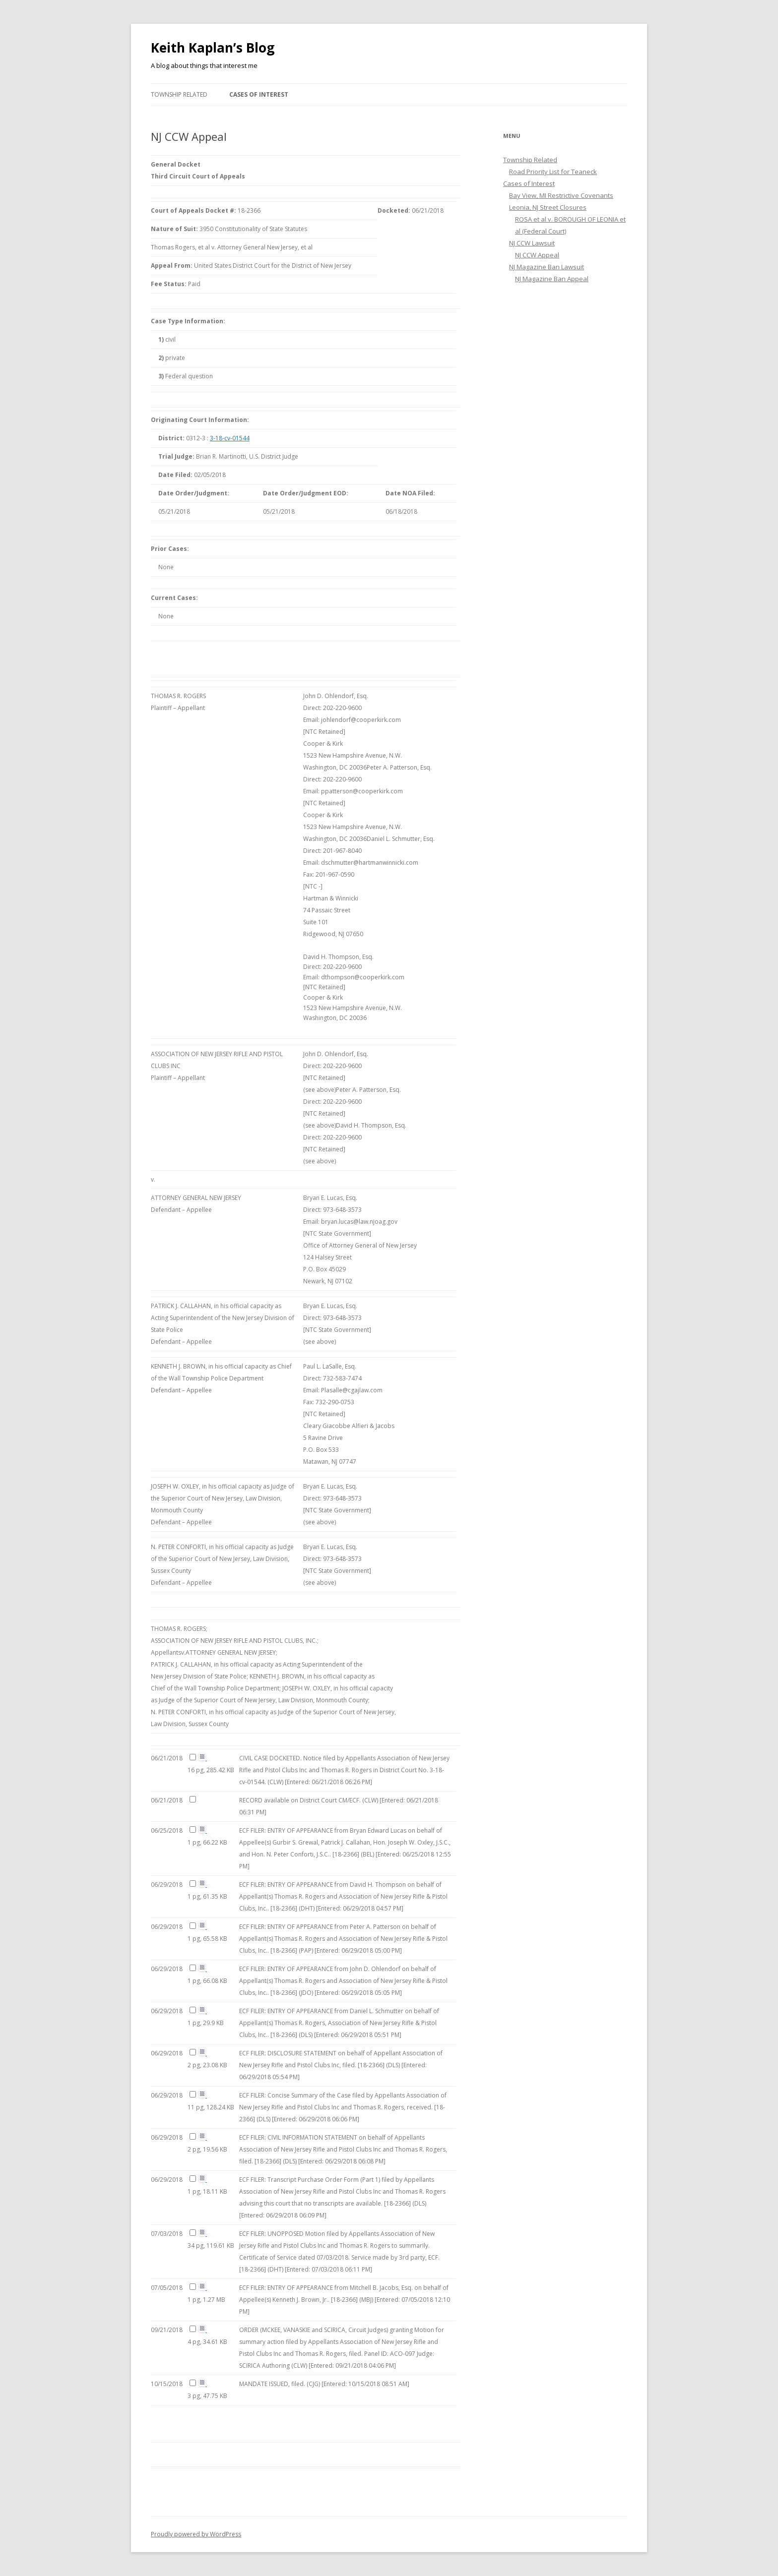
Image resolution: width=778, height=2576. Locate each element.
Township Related (179, 94)
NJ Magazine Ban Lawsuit (546, 266)
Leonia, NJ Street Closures (547, 207)
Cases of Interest (258, 94)
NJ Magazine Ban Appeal (551, 278)
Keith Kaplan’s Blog (212, 48)
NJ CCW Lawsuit (532, 243)
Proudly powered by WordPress (196, 2534)
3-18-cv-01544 (230, 438)
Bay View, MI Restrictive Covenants (561, 195)
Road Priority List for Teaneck (553, 171)
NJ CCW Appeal (537, 254)
